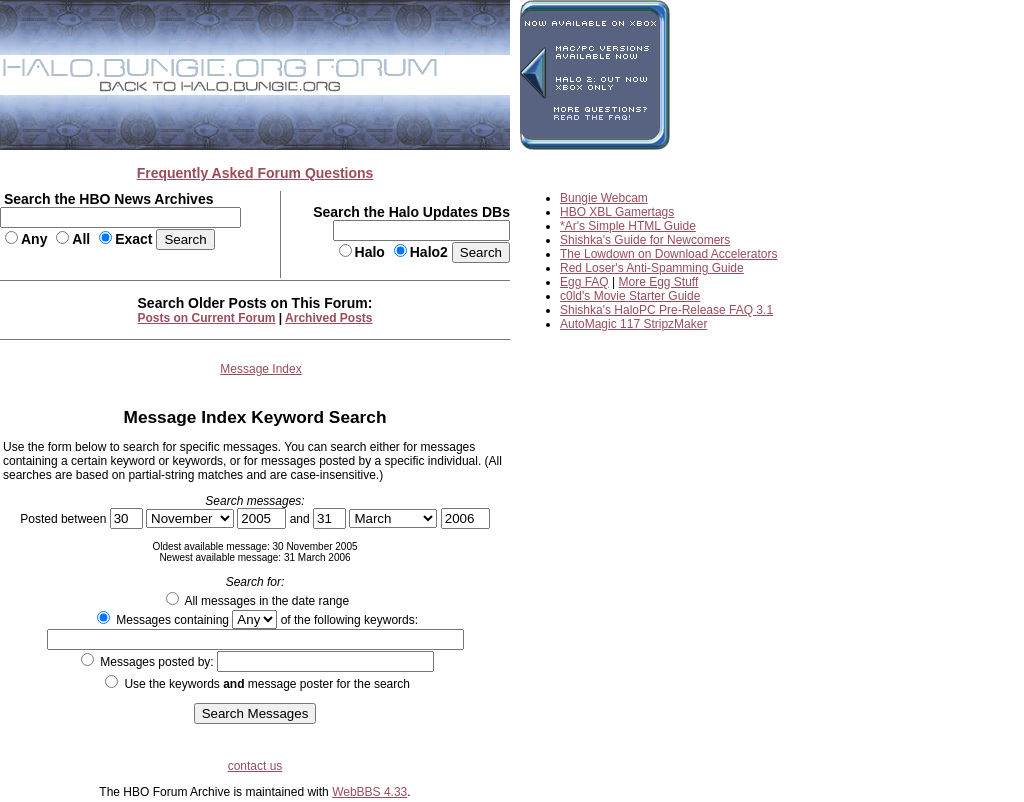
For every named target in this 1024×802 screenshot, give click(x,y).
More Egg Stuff (659, 282)
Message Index (260, 369)
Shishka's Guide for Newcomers (645, 240)
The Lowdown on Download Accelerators (668, 254)
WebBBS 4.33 (369, 792)
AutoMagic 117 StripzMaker (633, 324)
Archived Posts (328, 318)
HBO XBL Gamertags (617, 212)
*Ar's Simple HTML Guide (628, 226)
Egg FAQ (584, 282)
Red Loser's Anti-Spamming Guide (652, 268)
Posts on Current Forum (207, 318)
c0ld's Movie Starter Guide (630, 296)
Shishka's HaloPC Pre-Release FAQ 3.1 (666, 310)
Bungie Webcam (604, 198)
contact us (255, 766)
